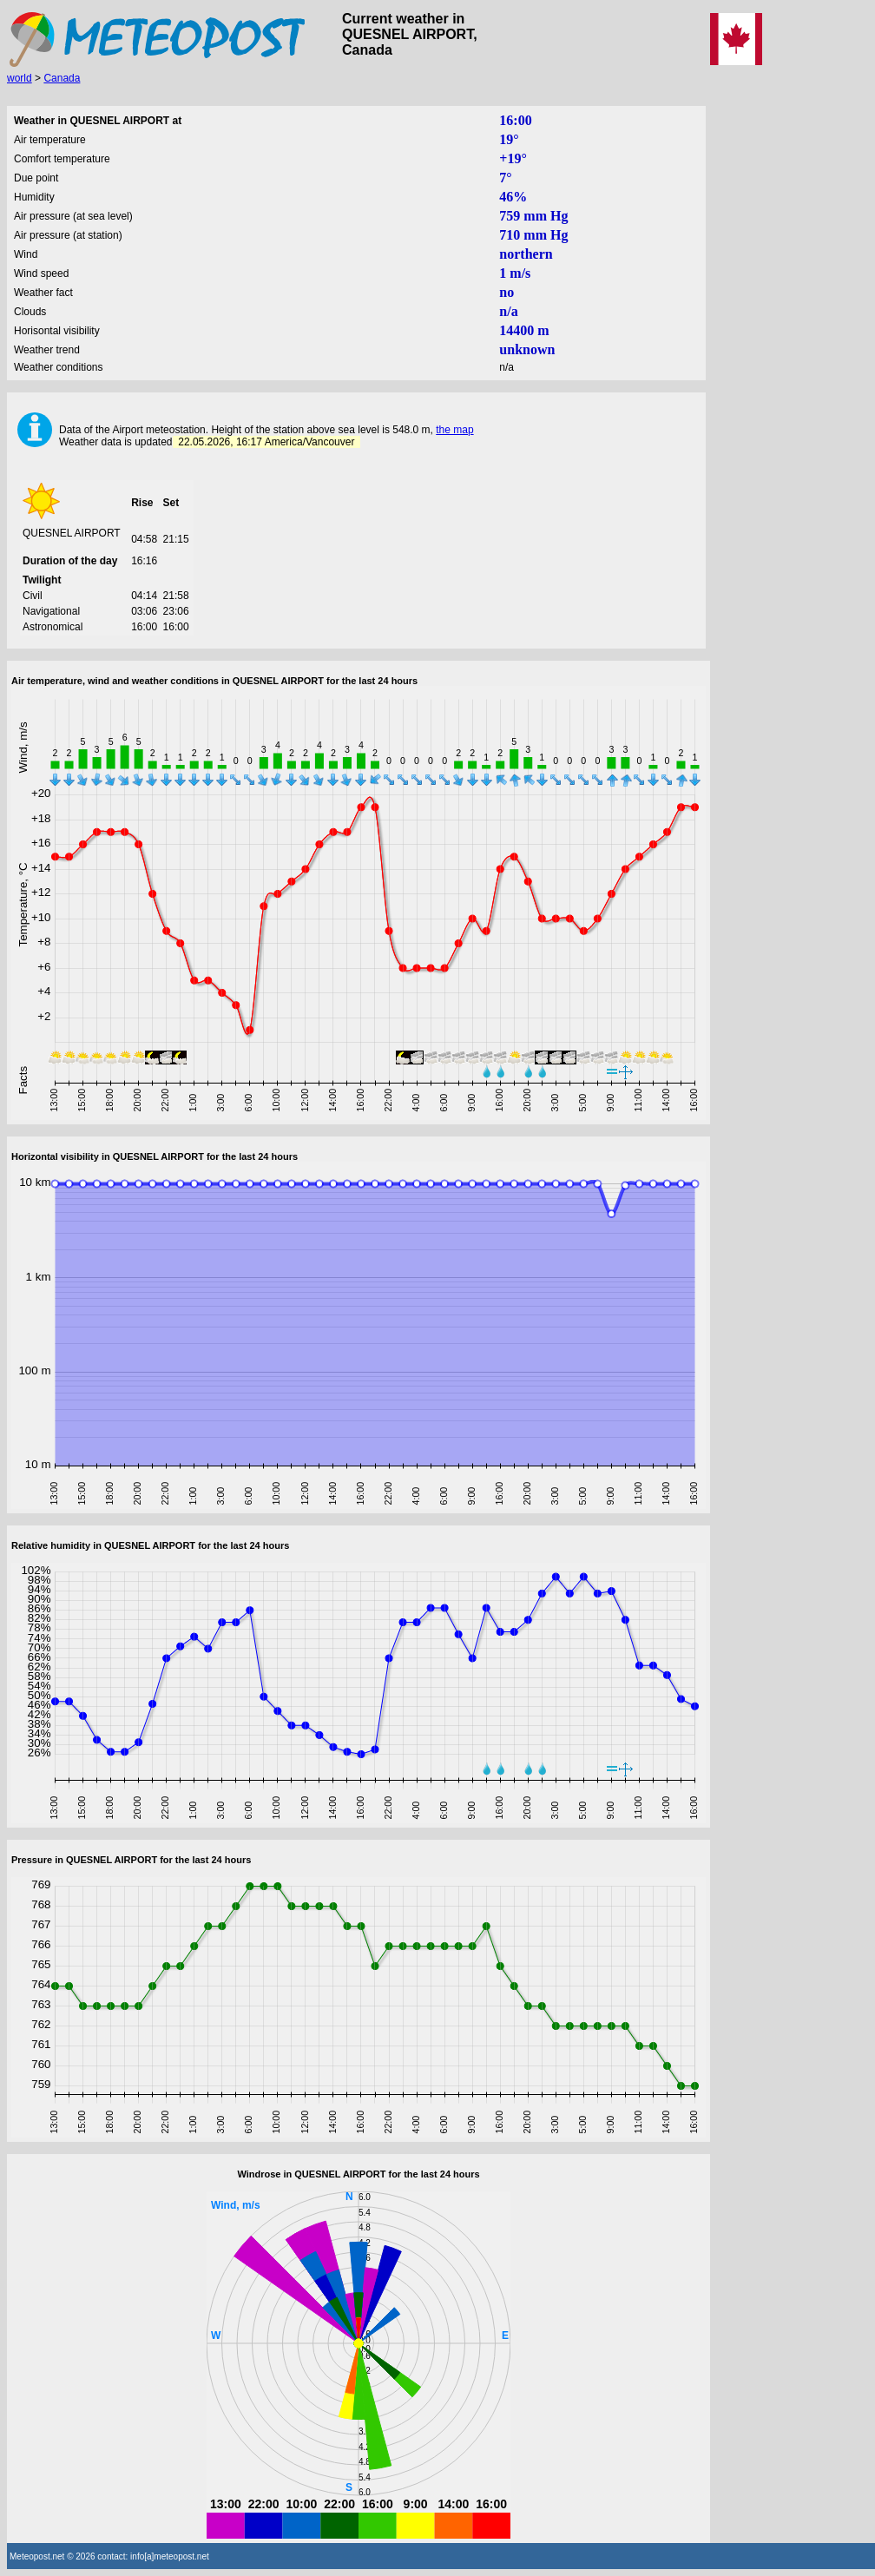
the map (454, 430)
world (19, 78)
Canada (61, 78)
